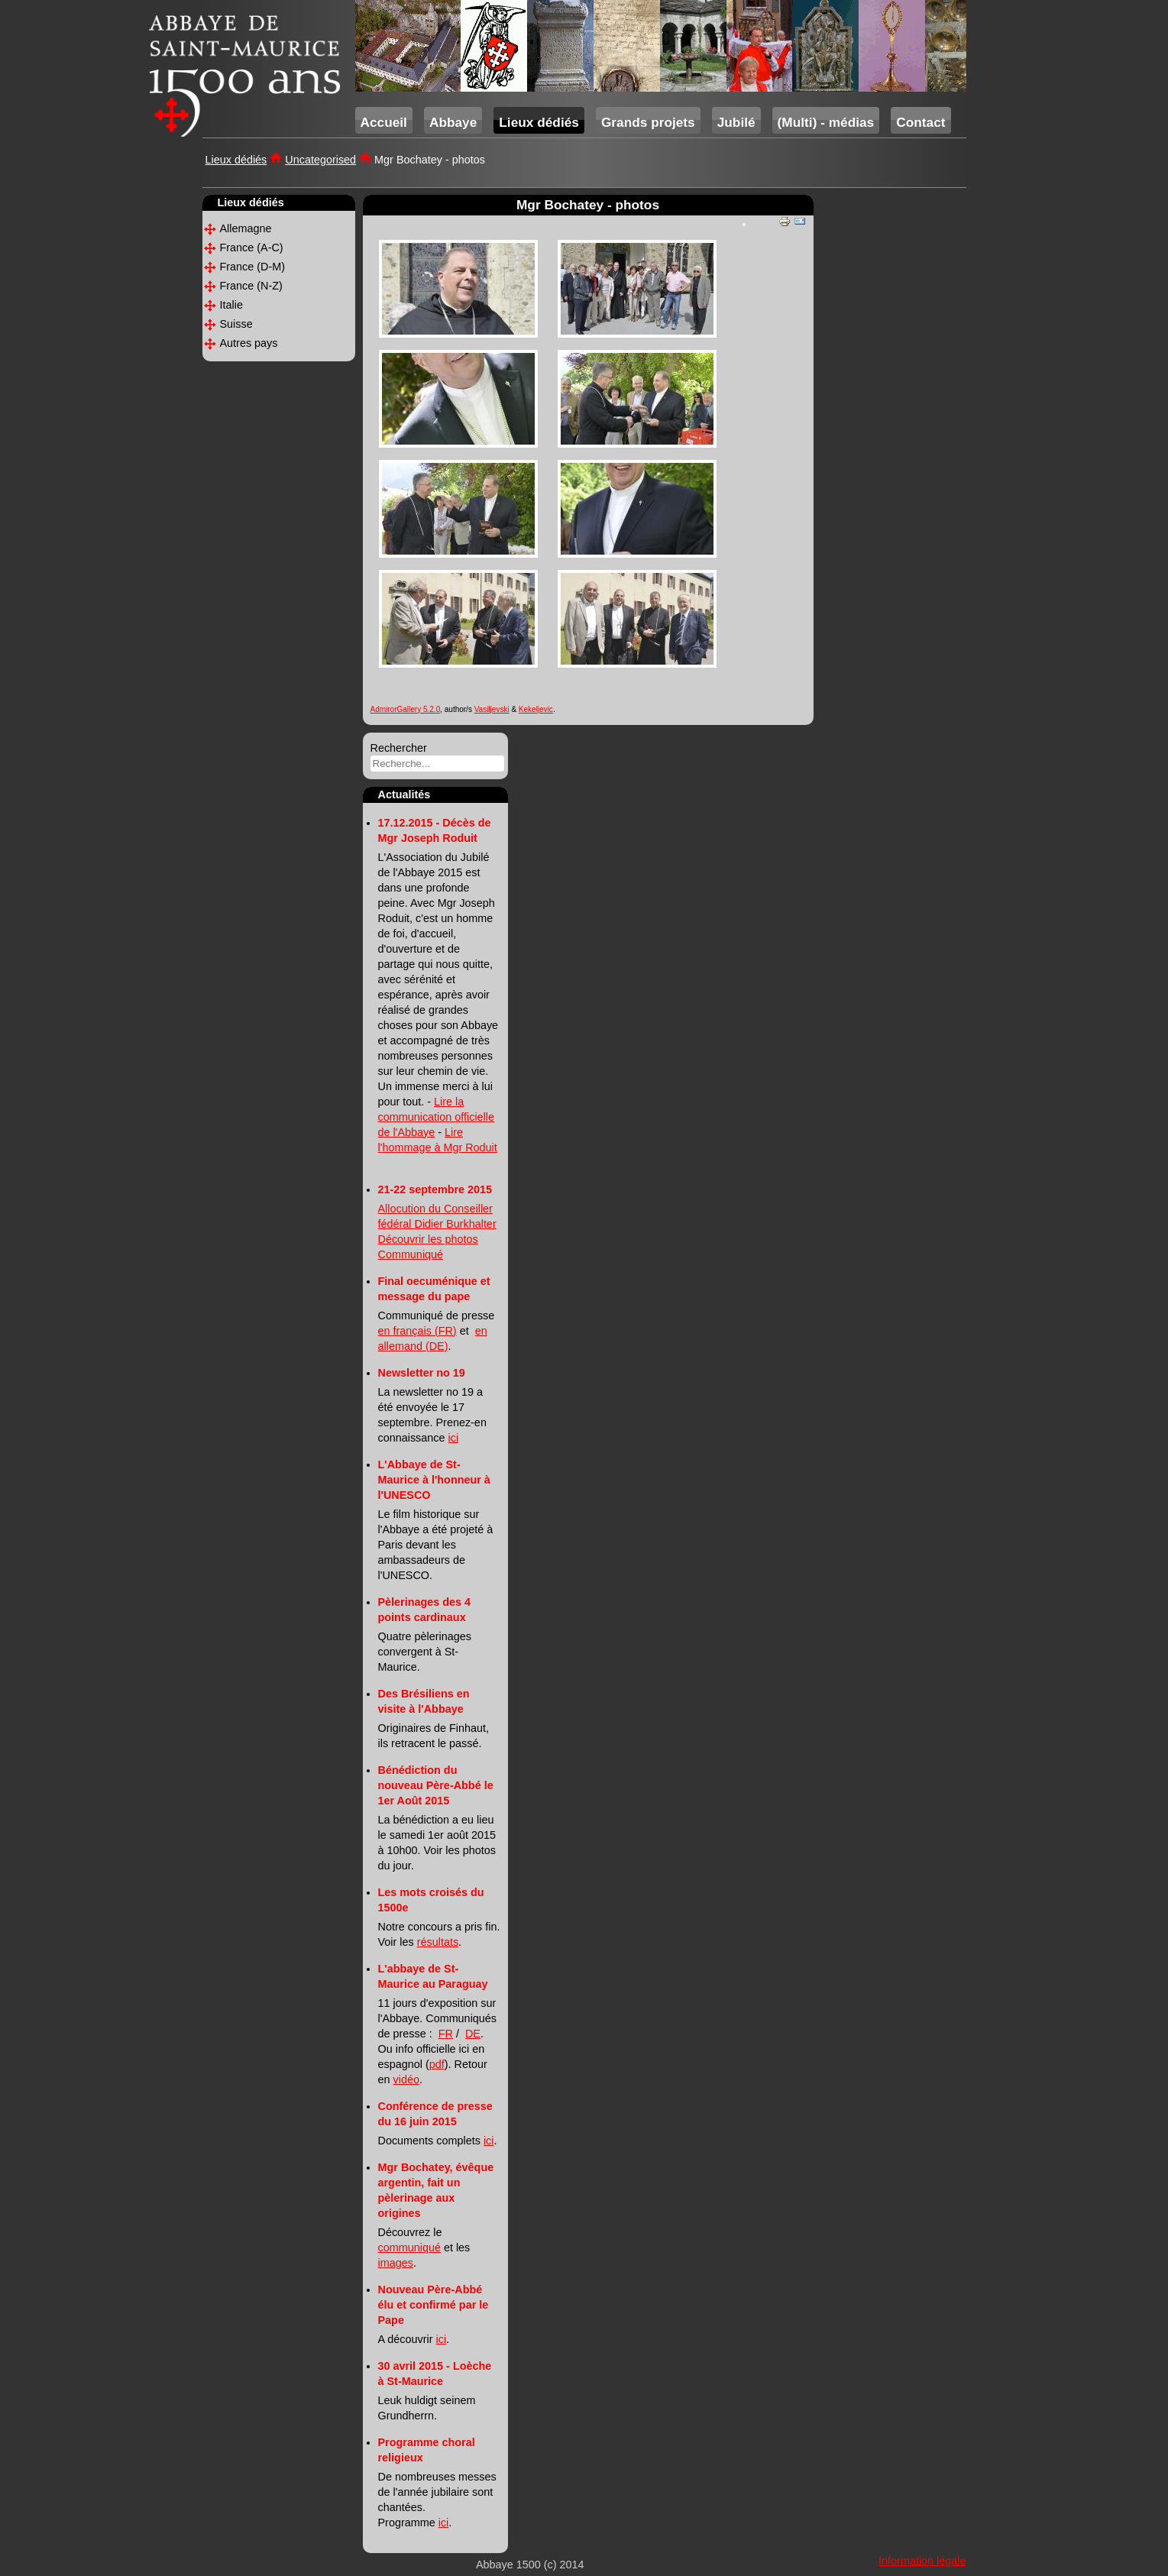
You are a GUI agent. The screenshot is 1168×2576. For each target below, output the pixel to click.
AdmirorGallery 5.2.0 (405, 709)
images (395, 2263)
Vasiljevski (492, 709)
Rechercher (398, 748)
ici (453, 1438)
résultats (437, 1942)
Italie (231, 305)
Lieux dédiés (539, 122)
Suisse (236, 324)
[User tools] (744, 224)
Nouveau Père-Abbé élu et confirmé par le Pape (433, 2304)
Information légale (922, 2561)
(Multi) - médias (826, 122)
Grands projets (648, 122)
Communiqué (411, 1254)
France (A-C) (251, 247)
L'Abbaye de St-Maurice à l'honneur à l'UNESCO (434, 1479)
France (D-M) (253, 267)
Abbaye (453, 122)
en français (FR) (417, 1331)
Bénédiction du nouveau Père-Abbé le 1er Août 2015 (435, 1785)
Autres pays (249, 343)
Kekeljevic (536, 709)
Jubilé (736, 122)
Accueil (384, 122)
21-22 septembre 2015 (435, 1189)
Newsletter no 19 (421, 1373)
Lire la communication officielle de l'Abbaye (436, 1116)
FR (445, 2033)
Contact (920, 122)
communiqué (409, 2247)
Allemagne (246, 228)
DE (472, 2033)
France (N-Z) (251, 286)
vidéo (406, 2079)
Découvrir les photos (428, 1239)
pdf (437, 2064)
